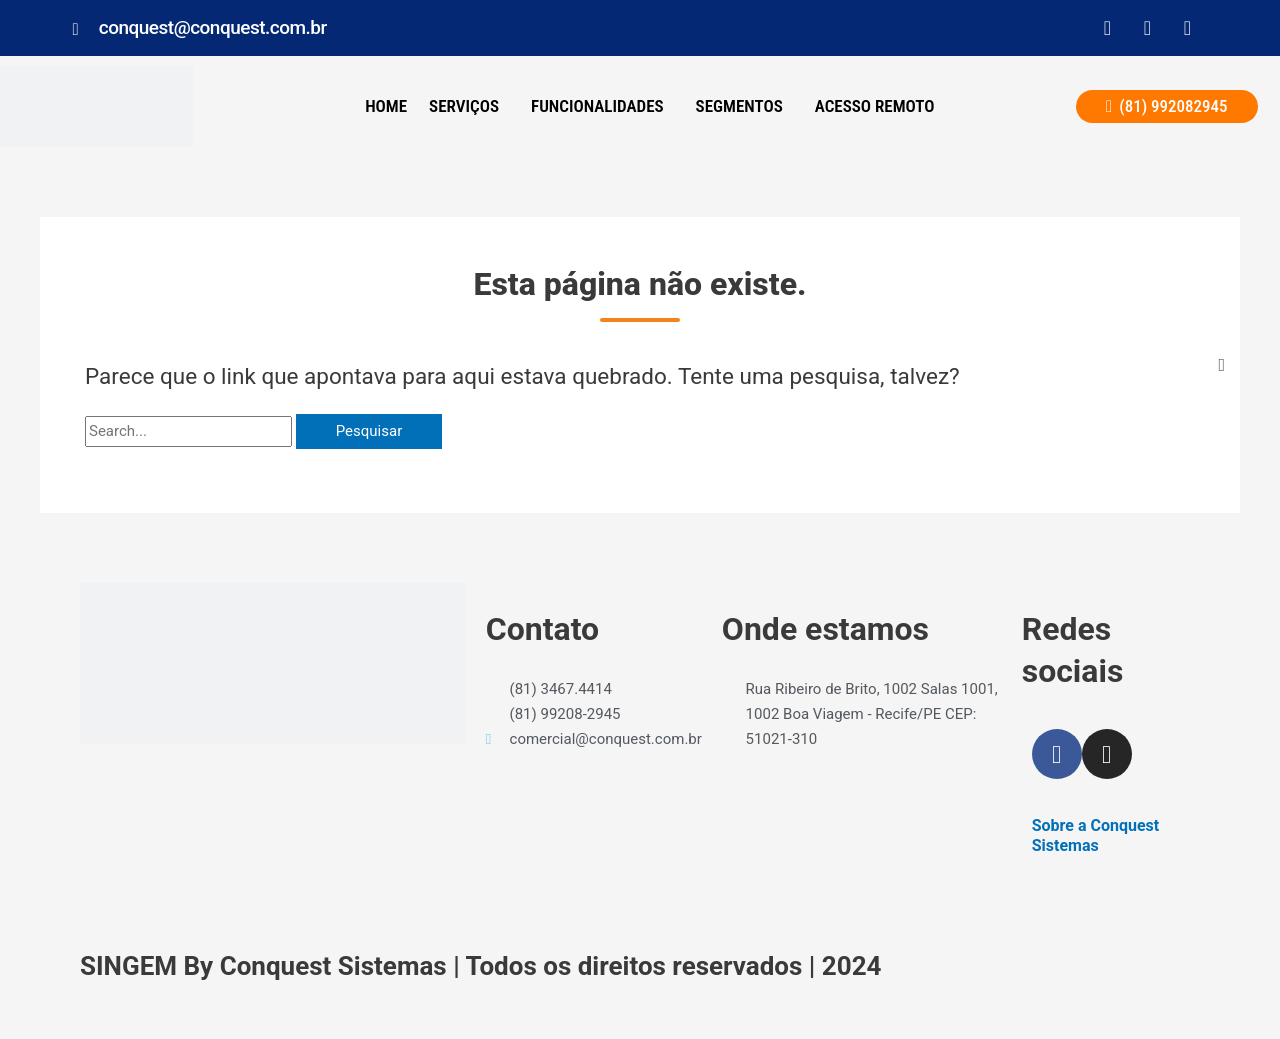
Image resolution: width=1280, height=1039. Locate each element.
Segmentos (739, 106)
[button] (469, 106)
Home (386, 106)
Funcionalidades (597, 106)
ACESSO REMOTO (875, 106)
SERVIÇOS (464, 106)
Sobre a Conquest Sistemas (1095, 835)
